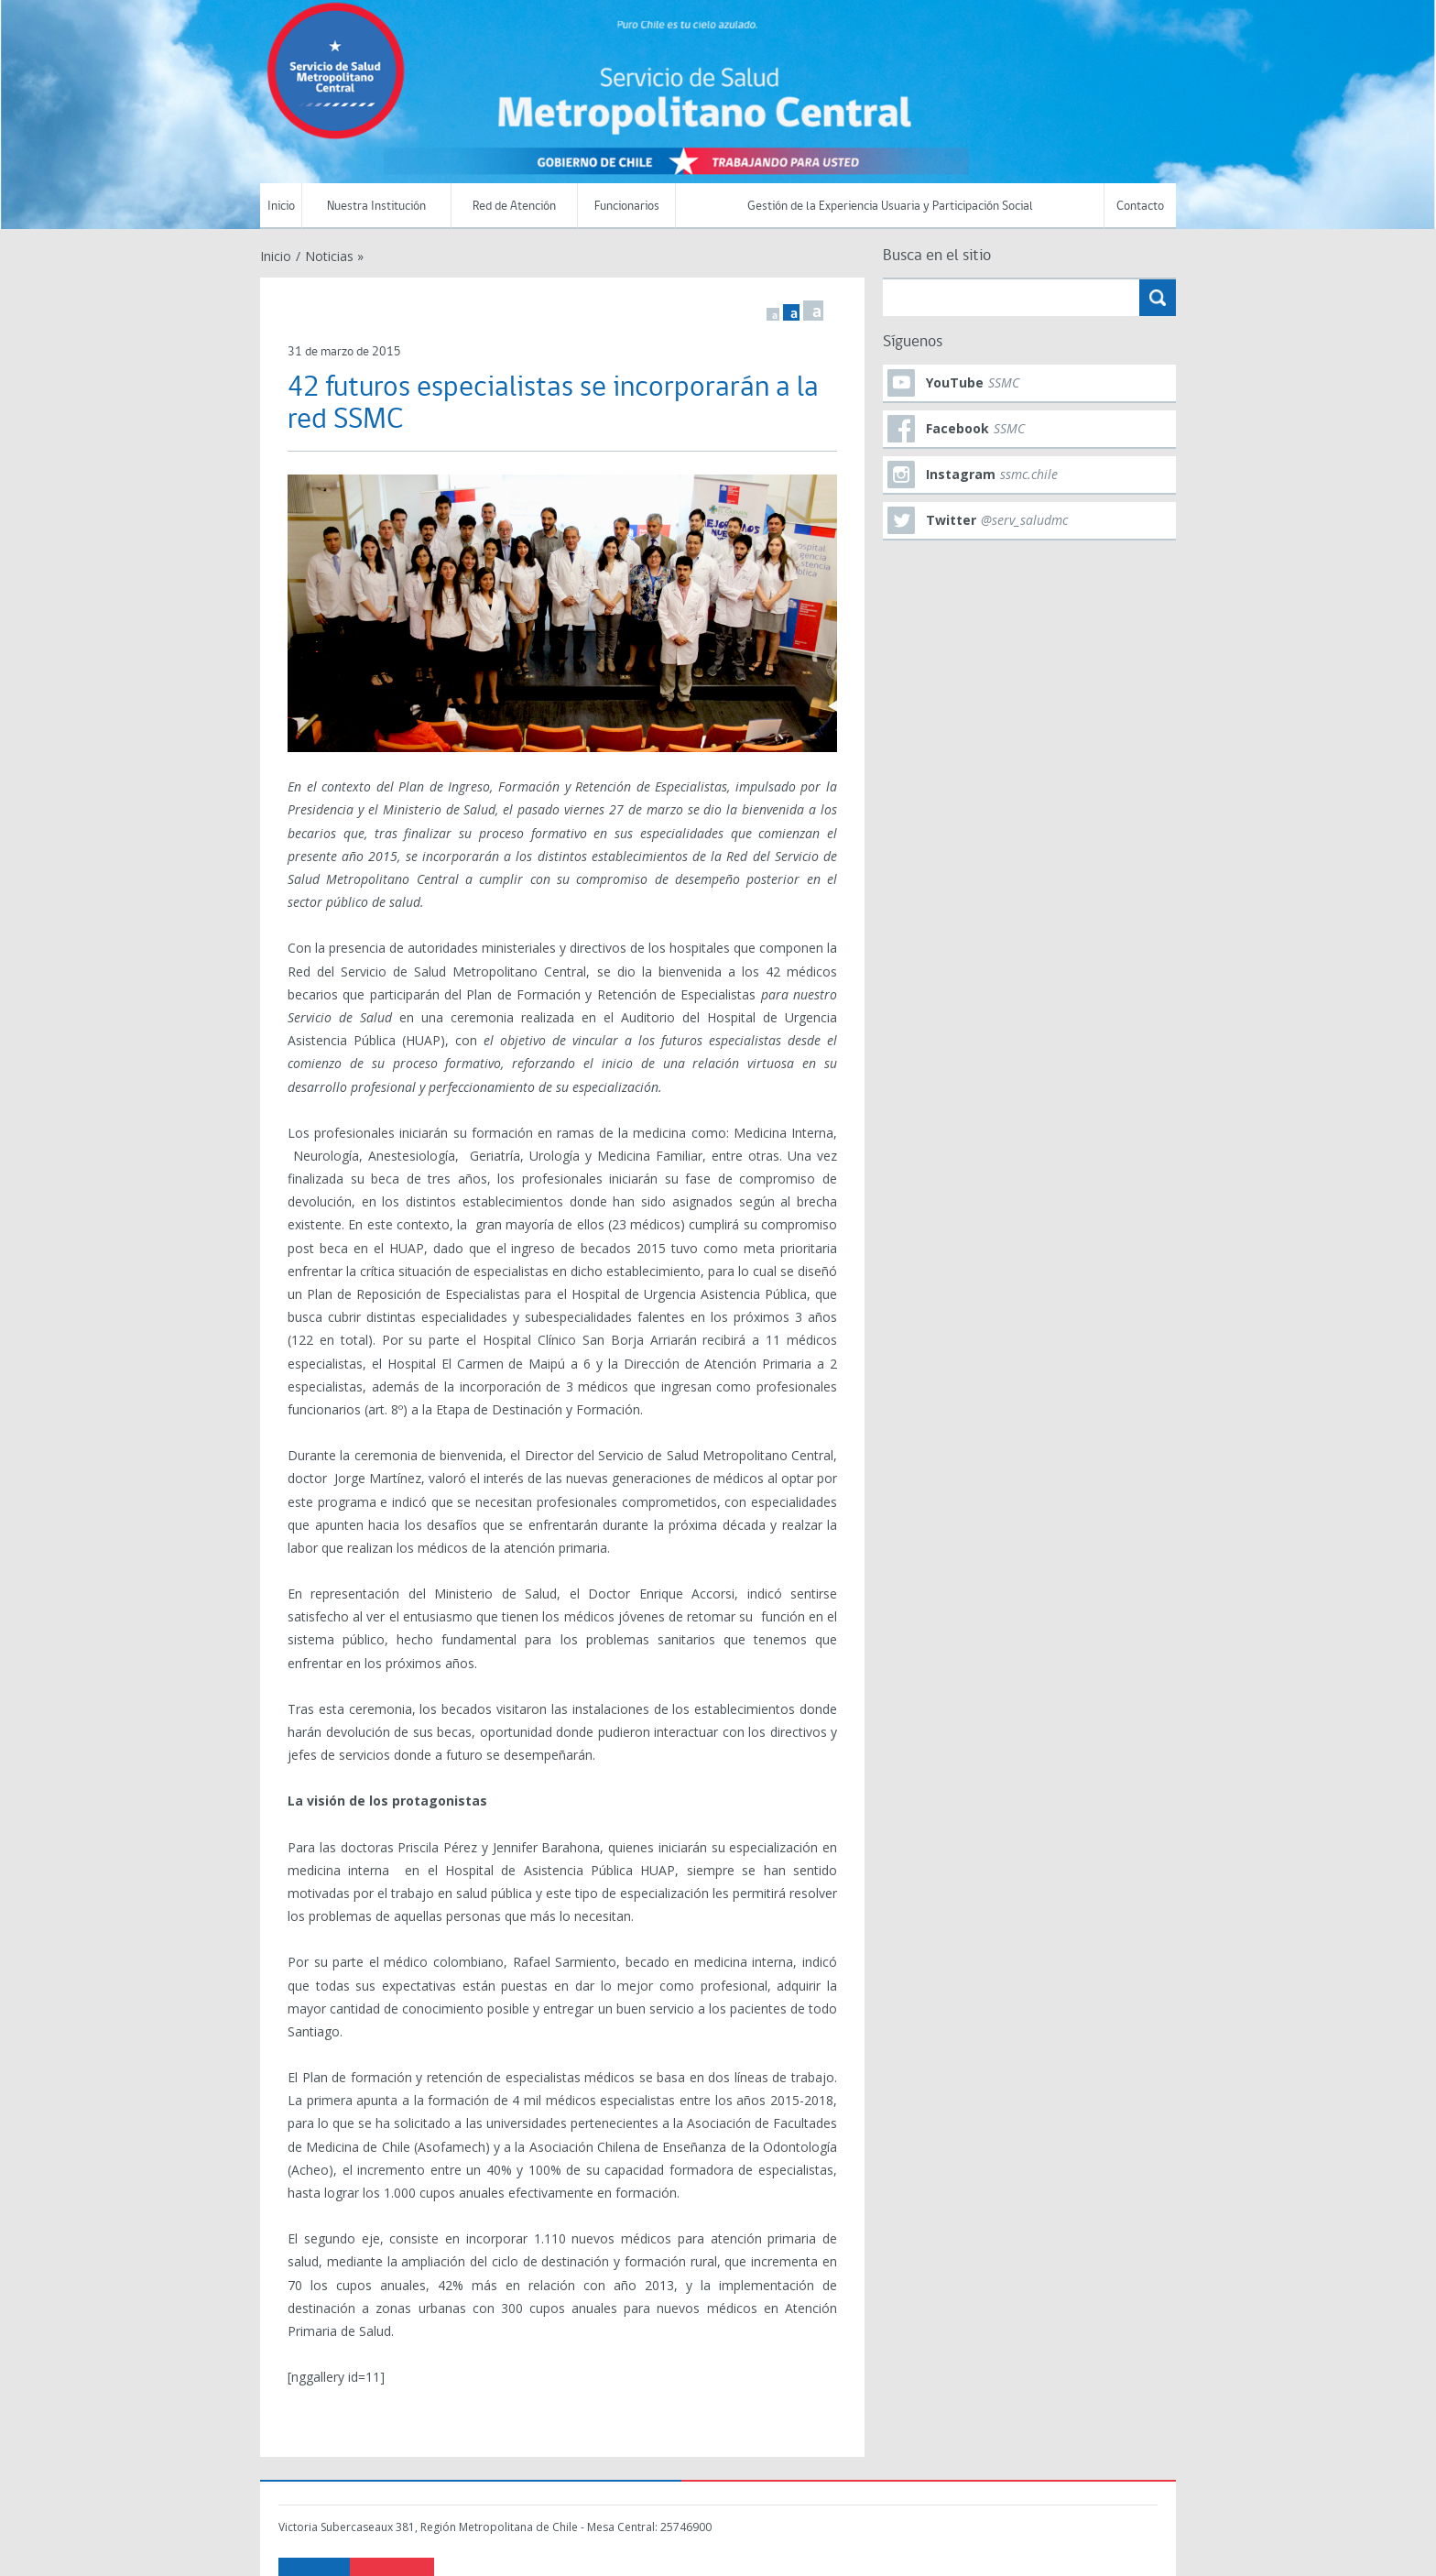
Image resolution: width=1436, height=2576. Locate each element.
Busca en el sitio (937, 256)
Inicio (281, 206)
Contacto (1140, 206)
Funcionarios (626, 206)
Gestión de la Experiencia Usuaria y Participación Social (890, 206)
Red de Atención (514, 206)
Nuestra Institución (376, 206)
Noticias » (334, 256)
